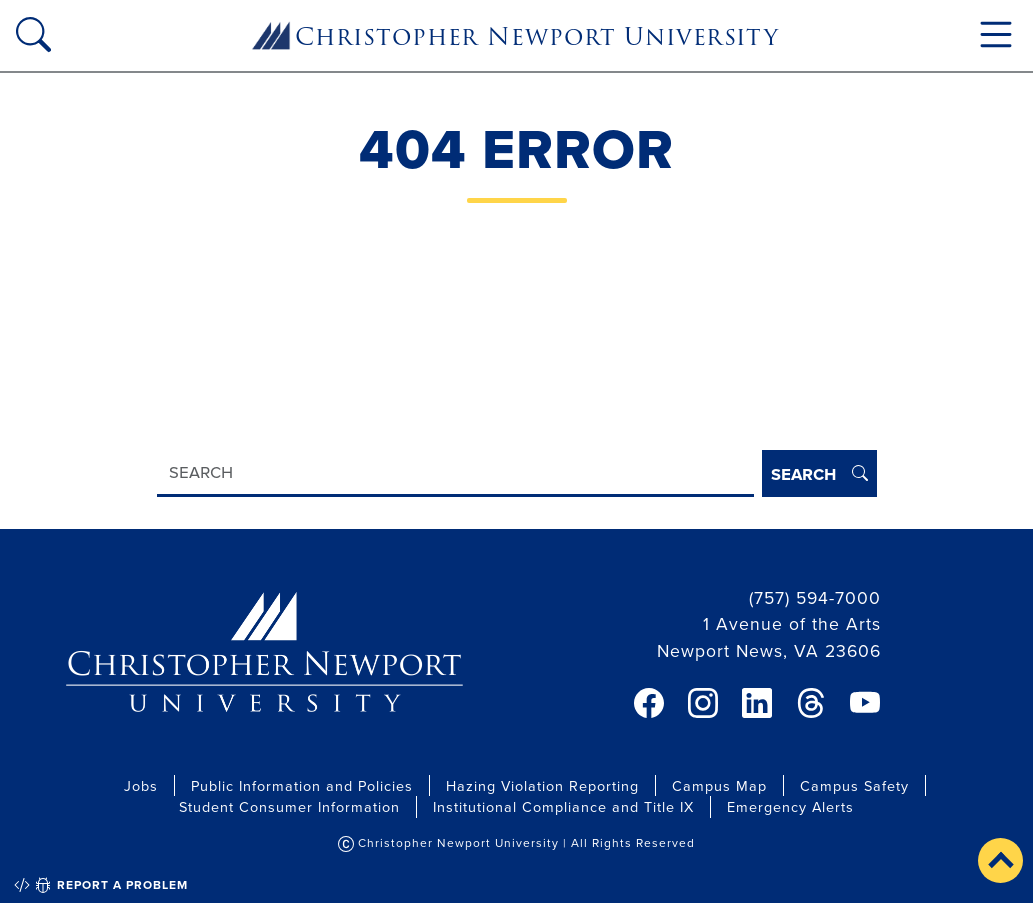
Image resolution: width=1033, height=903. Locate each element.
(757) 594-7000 (815, 597)
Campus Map (719, 785)
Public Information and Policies (302, 785)
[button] (1000, 860)
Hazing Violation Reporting (542, 785)
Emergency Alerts (790, 806)
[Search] (455, 473)
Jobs (141, 785)
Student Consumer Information (289, 806)
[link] (649, 703)
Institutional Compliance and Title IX (563, 806)
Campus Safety (854, 785)
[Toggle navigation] (996, 34)
